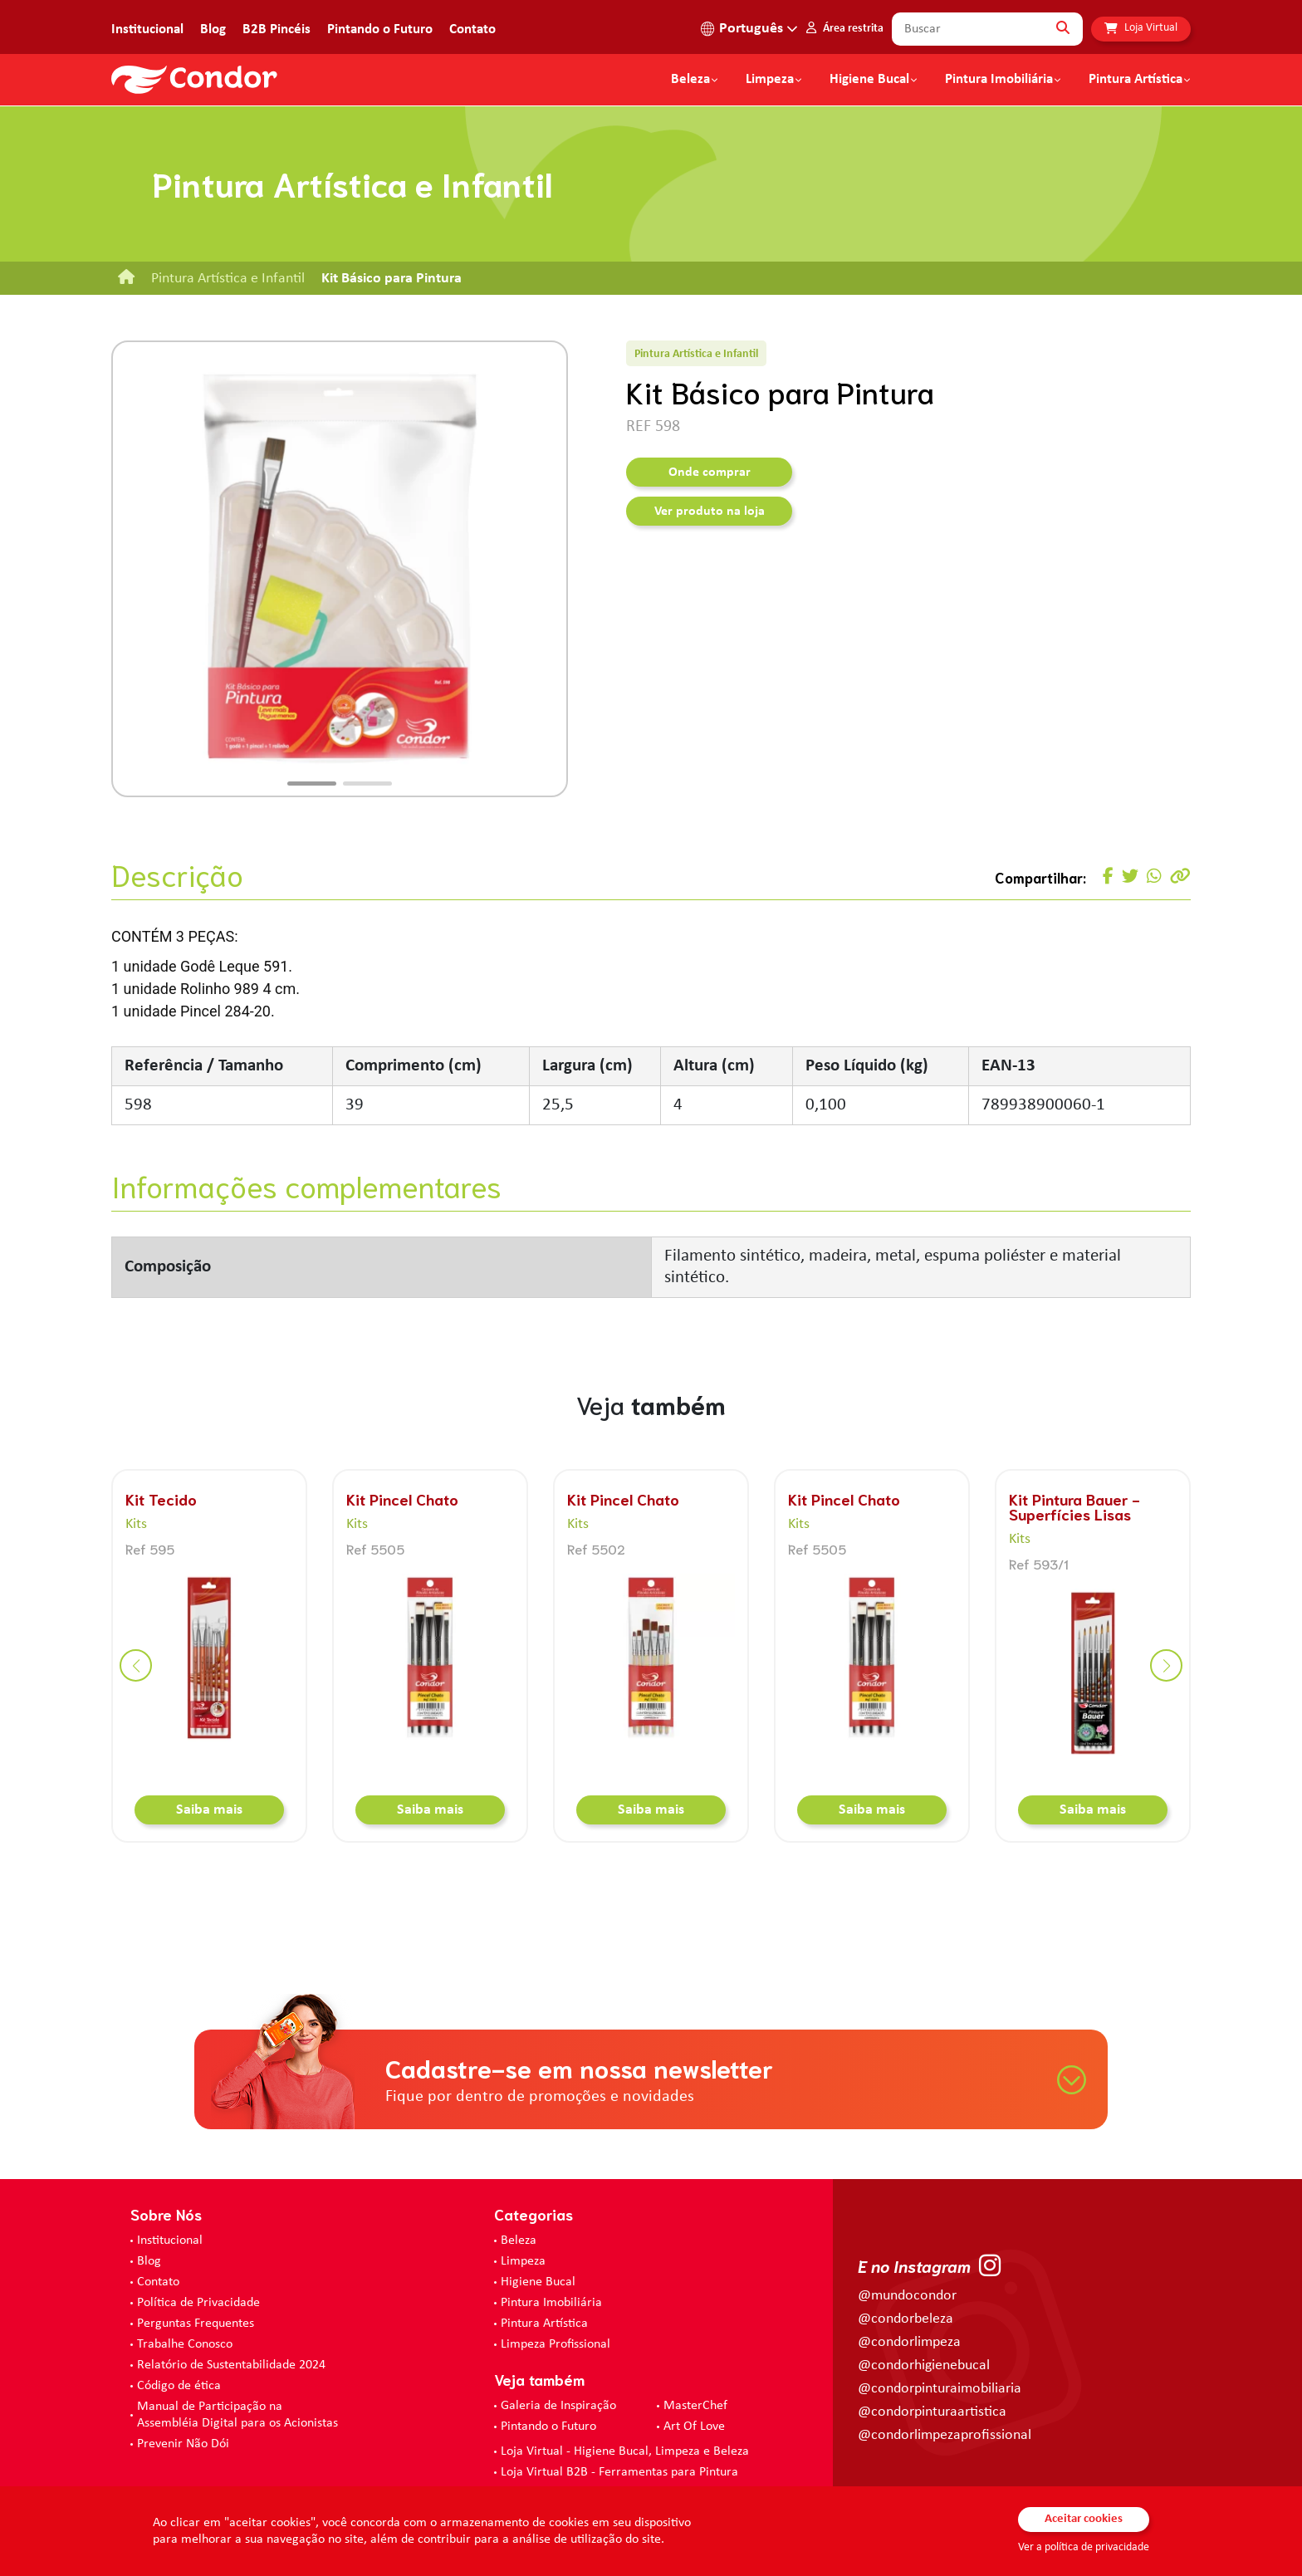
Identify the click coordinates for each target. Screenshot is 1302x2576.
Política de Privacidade (198, 2302)
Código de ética (179, 2385)
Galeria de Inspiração (558, 2405)
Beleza (690, 79)
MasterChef (695, 2405)
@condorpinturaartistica (932, 2412)
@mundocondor (907, 2296)
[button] (311, 783)
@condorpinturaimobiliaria (939, 2389)
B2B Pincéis (276, 29)
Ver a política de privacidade (1083, 2547)
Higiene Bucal (869, 79)
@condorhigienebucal (924, 2365)
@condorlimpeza (909, 2342)
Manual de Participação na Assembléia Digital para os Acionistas (237, 2415)
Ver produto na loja (709, 511)
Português (751, 29)
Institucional (147, 29)
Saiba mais (209, 1810)
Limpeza (523, 2261)
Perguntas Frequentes (195, 2323)
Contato (472, 29)
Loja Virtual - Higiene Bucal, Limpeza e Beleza (625, 2451)
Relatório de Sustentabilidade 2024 (231, 2365)
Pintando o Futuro (380, 29)
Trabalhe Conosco (184, 2344)
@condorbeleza (905, 2319)
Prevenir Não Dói (183, 2444)
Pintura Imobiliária (999, 79)
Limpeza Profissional (555, 2344)
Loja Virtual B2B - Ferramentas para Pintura (619, 2472)
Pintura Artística (1135, 79)
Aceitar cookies (1084, 2519)
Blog (213, 29)
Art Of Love (694, 2426)
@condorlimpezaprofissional (944, 2435)
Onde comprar (709, 472)
